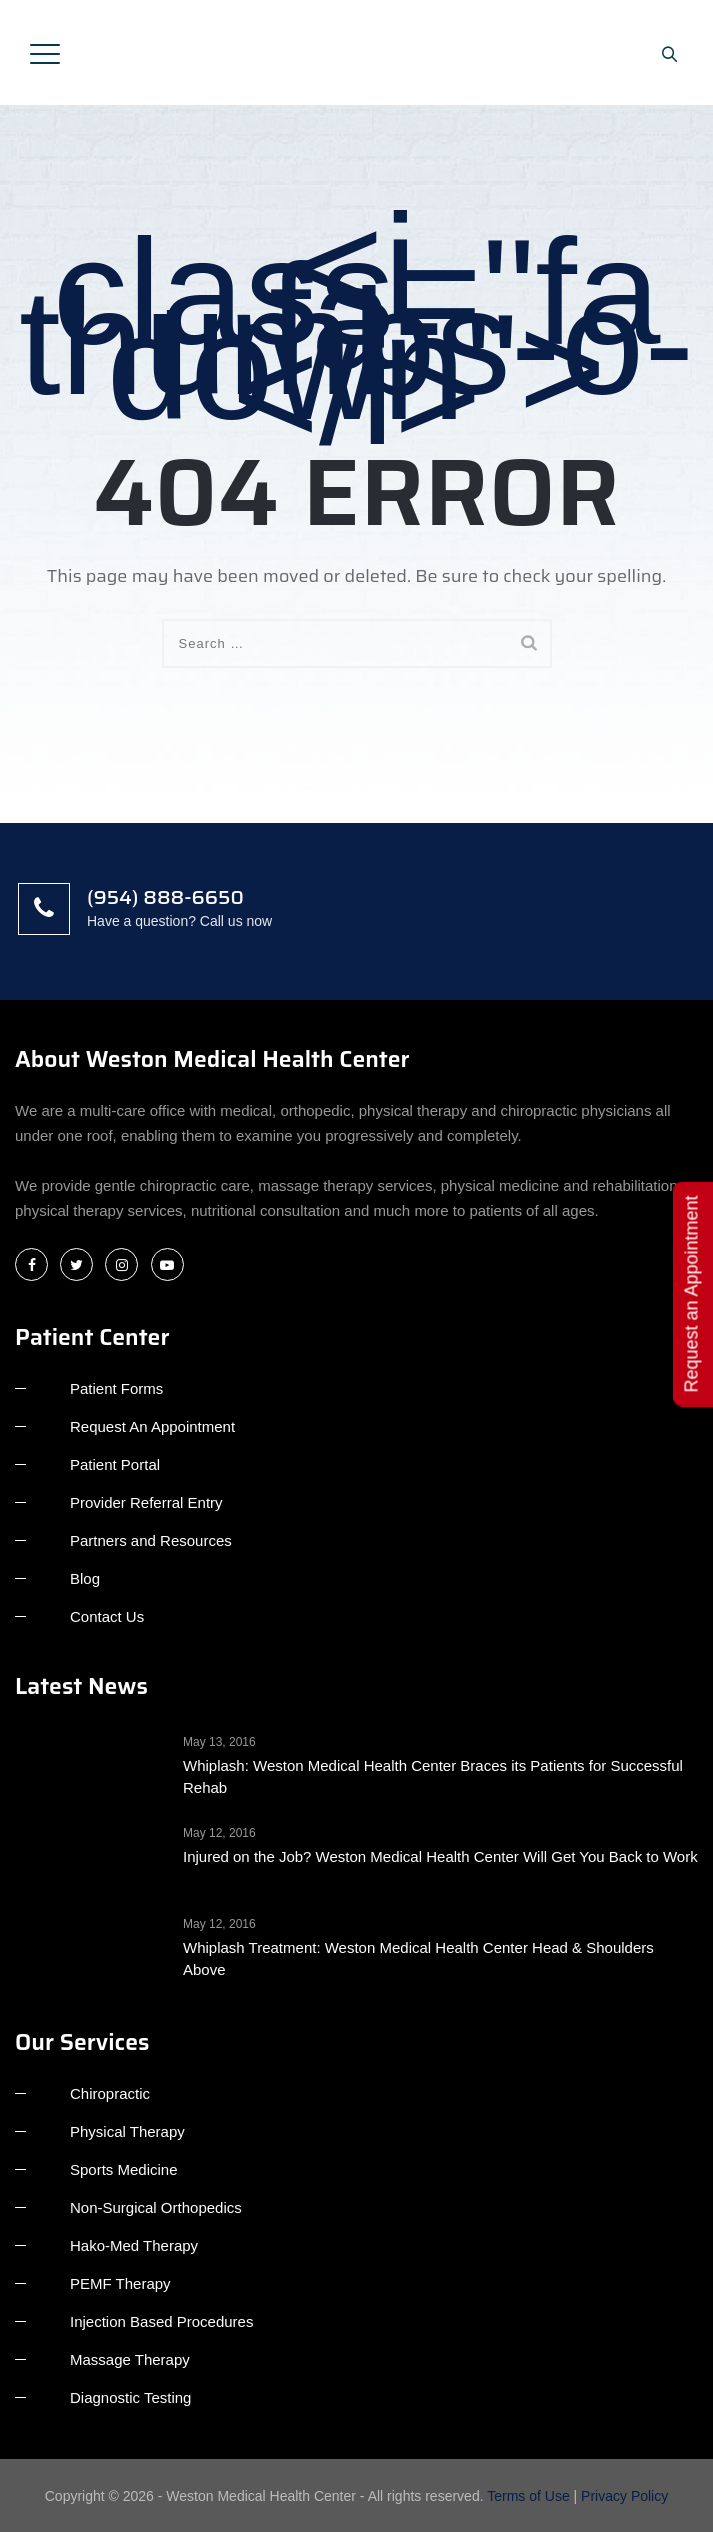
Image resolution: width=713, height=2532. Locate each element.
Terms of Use (528, 2496)
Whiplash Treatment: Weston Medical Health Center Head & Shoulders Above (418, 1958)
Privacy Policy (624, 2496)
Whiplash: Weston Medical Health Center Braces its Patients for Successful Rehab (433, 1776)
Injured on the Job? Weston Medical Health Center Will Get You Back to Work (440, 1856)
